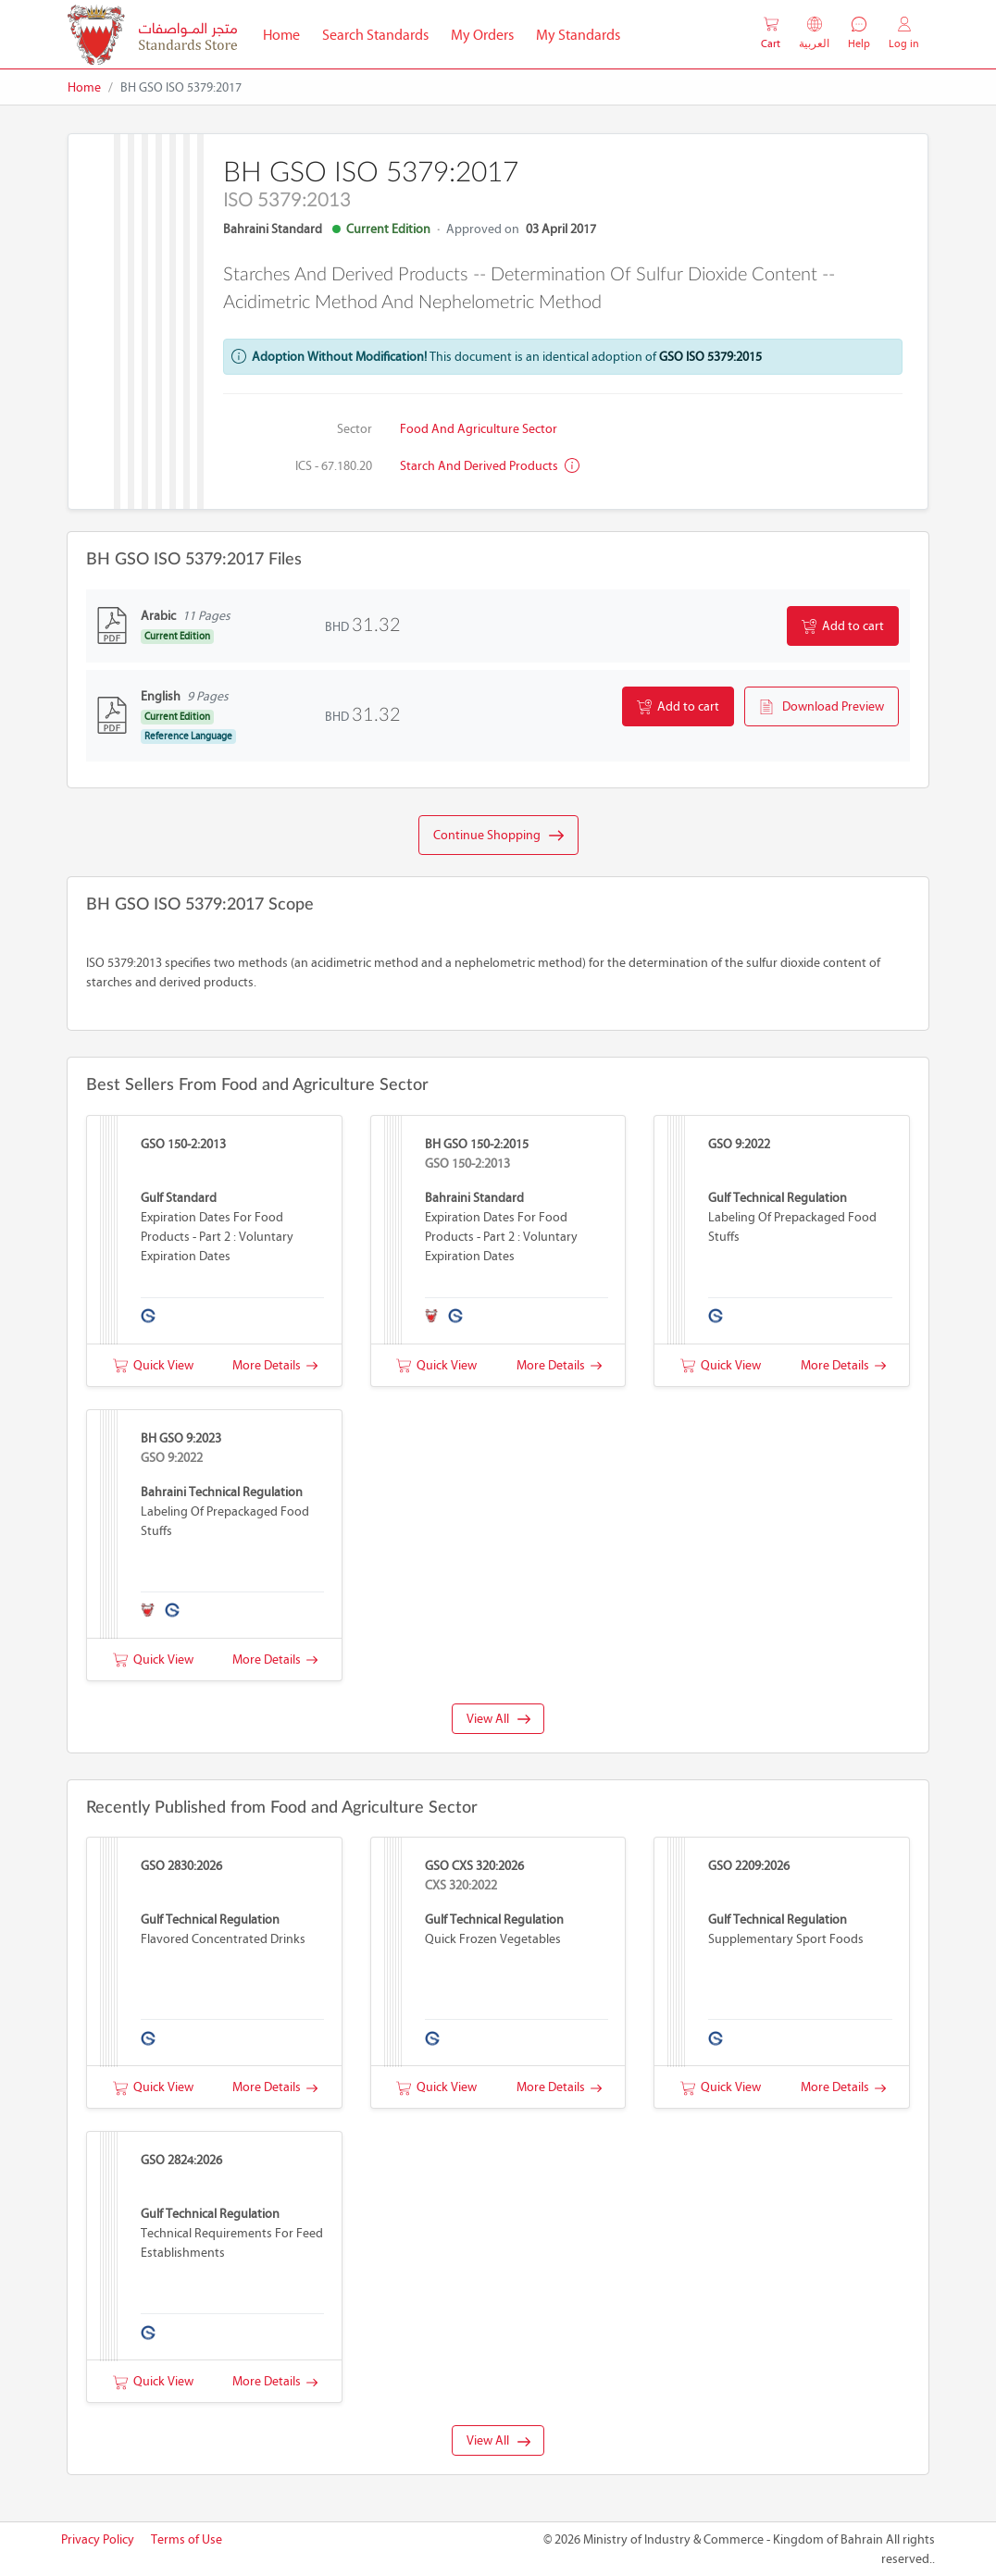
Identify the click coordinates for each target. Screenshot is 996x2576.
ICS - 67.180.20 (333, 466)
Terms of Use (186, 2539)
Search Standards (381, 33)
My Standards (578, 34)
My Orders (482, 34)
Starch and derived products (489, 466)
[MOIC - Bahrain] (152, 34)
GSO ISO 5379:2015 (710, 357)
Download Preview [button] (821, 707)
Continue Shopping (498, 835)
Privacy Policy (97, 2539)
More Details (274, 1365)
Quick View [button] (153, 1365)
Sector (354, 429)
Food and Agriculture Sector (478, 429)
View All (498, 1719)
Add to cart (843, 626)
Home (287, 33)
